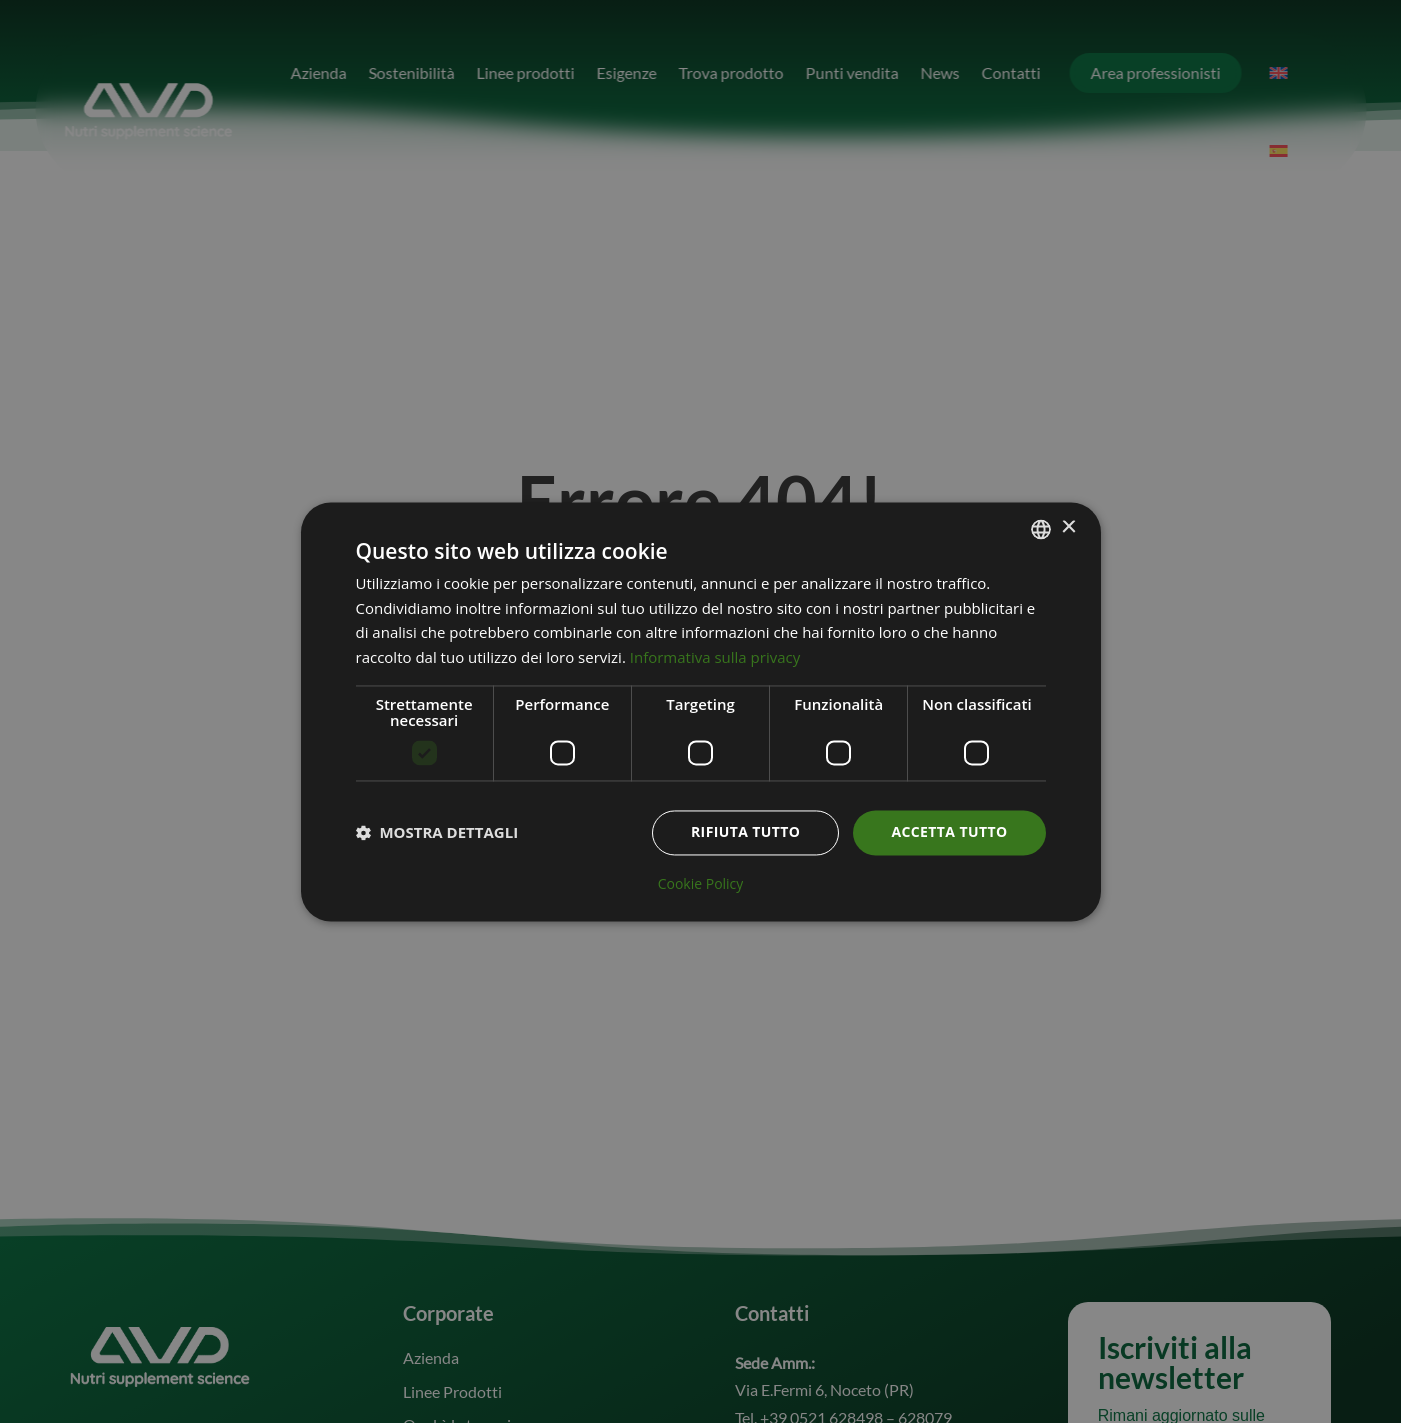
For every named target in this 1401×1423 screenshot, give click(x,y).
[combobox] (1041, 529)
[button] (437, 833)
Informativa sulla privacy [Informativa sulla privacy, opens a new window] (715, 658)
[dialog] (701, 711)
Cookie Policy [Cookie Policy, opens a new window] (701, 884)
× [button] (1068, 527)
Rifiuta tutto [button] (745, 831)
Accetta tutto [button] (949, 831)
